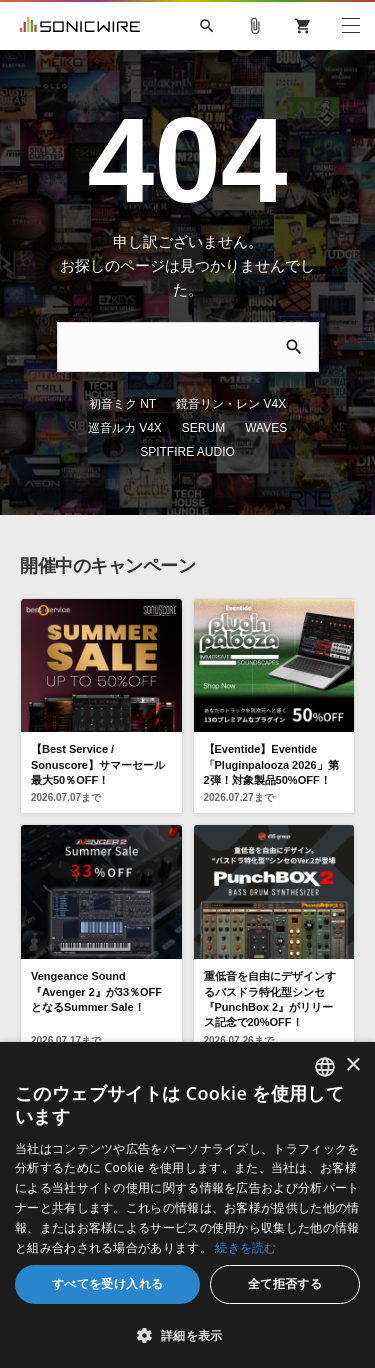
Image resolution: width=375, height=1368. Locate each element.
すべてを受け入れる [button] (108, 1283)
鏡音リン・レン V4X (184, 380)
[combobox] (325, 1067)
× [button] (352, 1065)
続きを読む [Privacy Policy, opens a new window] (246, 1247)
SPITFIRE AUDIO (250, 404)
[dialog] (187, 1205)
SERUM (98, 404)
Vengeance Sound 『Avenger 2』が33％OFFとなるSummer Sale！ (96, 943)
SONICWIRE (80, 26)
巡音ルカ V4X (296, 380)
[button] (187, 1335)
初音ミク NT (75, 380)
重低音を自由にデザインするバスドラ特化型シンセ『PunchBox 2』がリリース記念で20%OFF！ (270, 951)
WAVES (162, 404)
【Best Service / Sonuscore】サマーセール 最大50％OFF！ (98, 716)
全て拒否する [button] (285, 1283)
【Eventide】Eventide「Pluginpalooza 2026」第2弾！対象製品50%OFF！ (271, 716)
